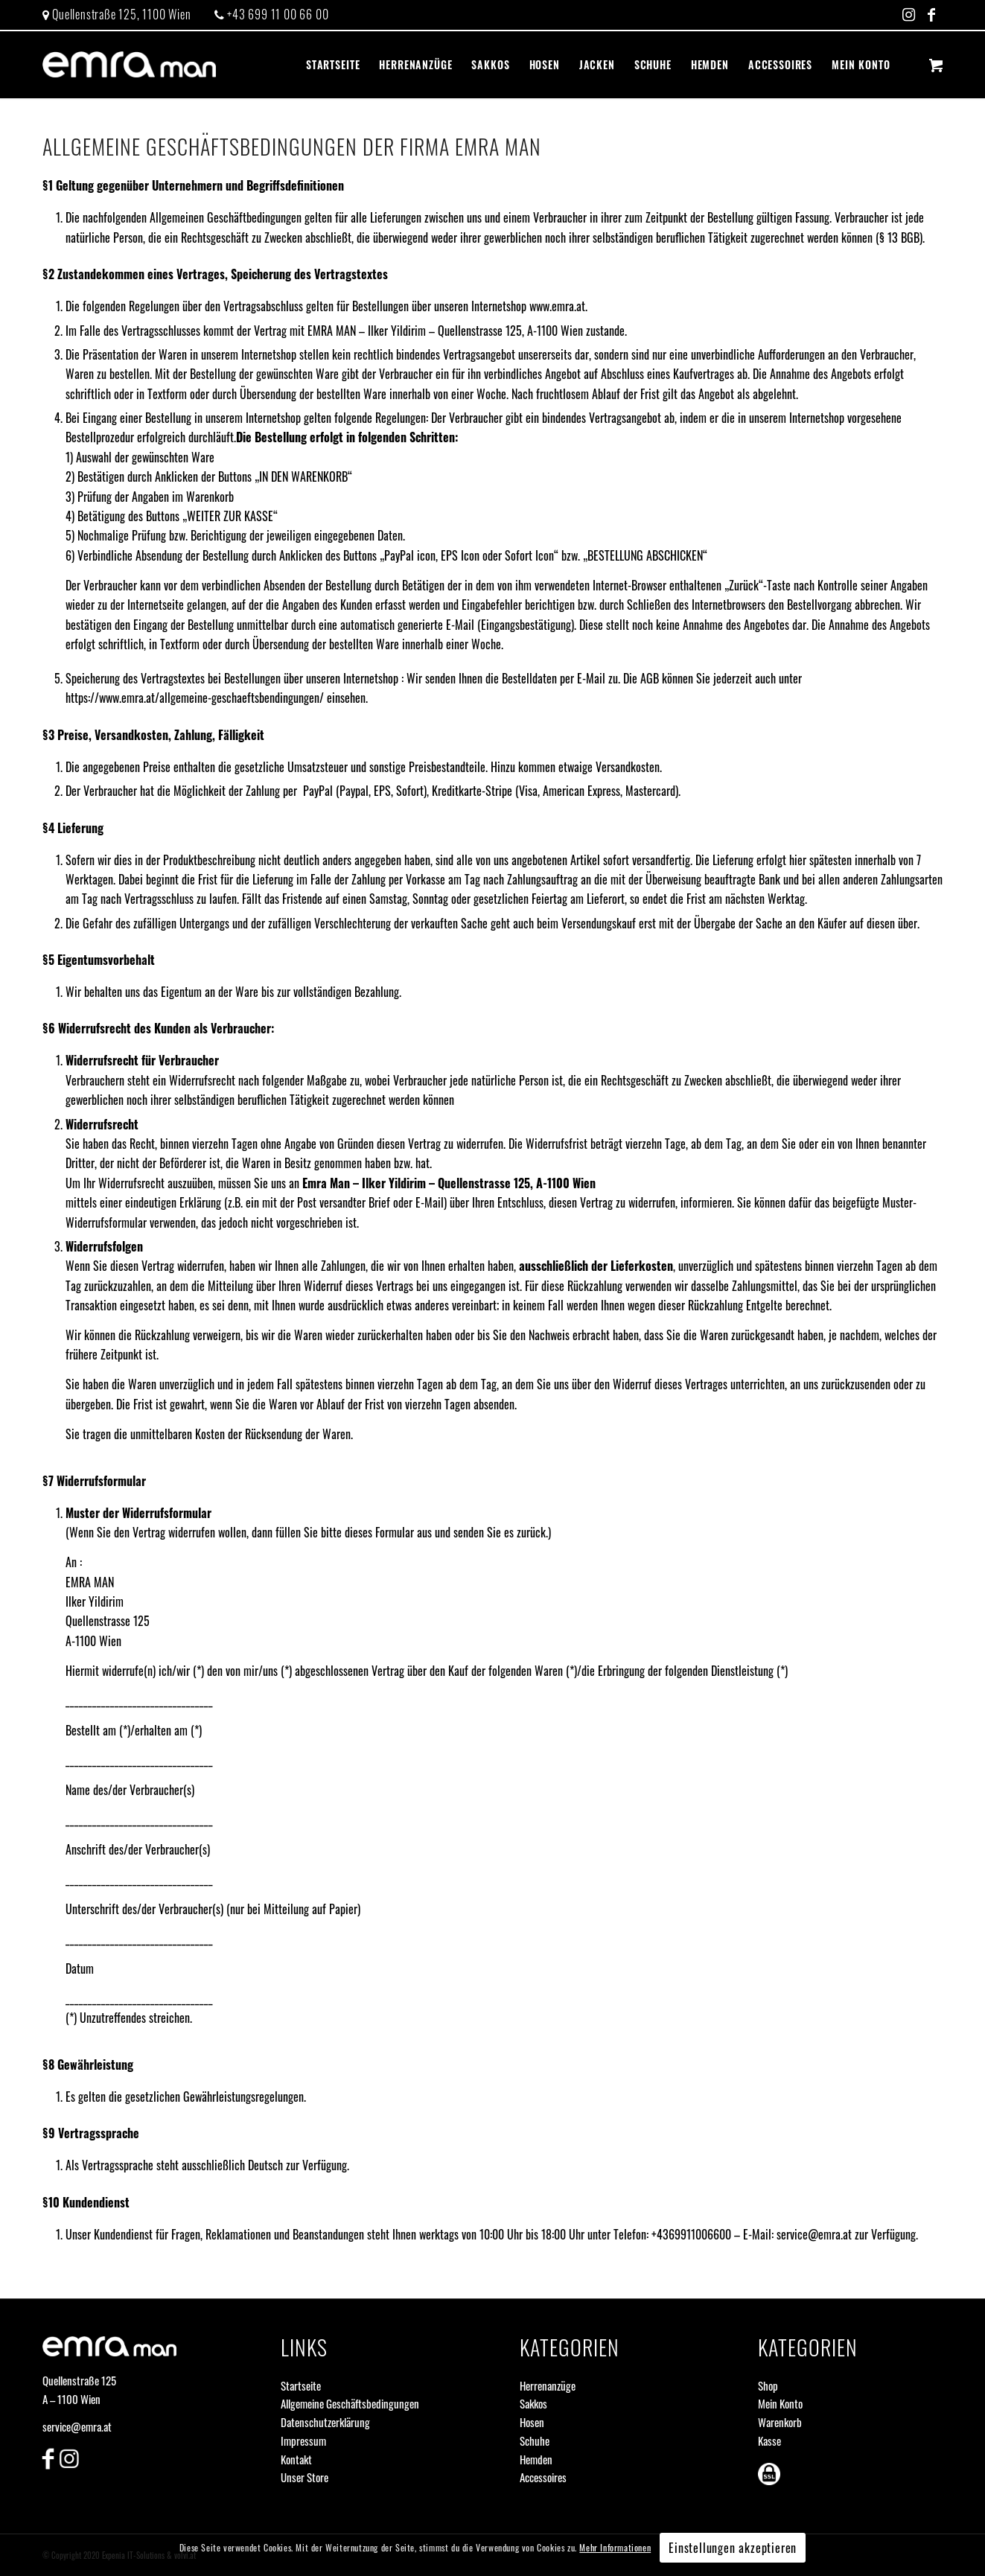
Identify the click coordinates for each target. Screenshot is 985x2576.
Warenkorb (780, 2422)
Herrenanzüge (548, 2385)
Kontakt (296, 2459)
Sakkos (533, 2403)
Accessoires (543, 2477)
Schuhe (534, 2440)
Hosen (532, 2422)
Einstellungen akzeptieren (733, 2548)
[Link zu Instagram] (909, 15)
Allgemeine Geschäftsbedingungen (350, 2403)
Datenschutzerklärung (325, 2422)
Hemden (536, 2459)
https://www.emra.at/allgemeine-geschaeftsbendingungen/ (195, 698)
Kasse (769, 2440)
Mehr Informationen (615, 2547)
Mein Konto (780, 2403)
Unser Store (304, 2477)
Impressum (303, 2440)
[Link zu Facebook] (932, 15)
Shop (768, 2385)
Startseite (301, 2385)
